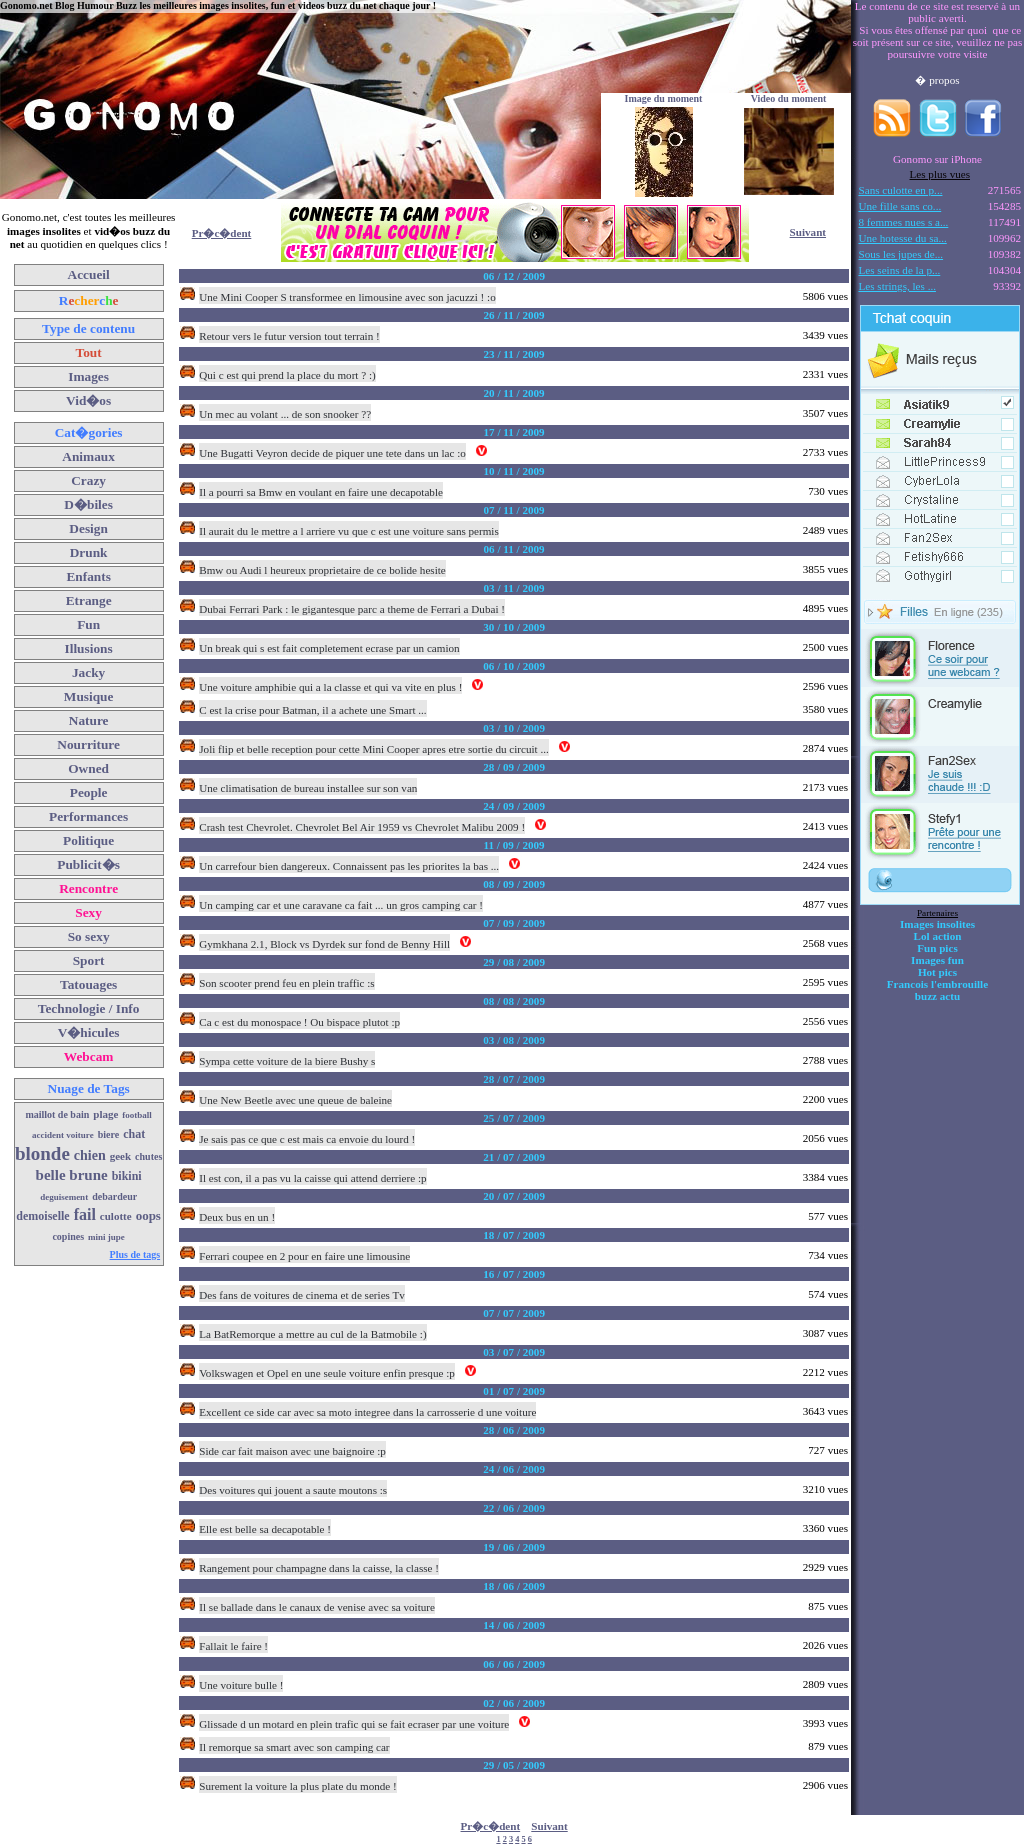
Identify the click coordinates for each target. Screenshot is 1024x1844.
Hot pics (937, 972)
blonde (42, 1153)
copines (68, 1236)
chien (90, 1155)
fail (85, 1214)
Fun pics (937, 948)
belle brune (72, 1175)
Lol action (938, 936)
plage (105, 1114)
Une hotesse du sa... (903, 238)
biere (108, 1134)
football (137, 1115)
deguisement (64, 1197)
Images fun (937, 960)
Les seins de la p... (900, 270)
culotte (116, 1216)
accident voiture (63, 1135)
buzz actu (937, 996)
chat (134, 1134)
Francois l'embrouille (937, 984)
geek (120, 1156)
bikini (127, 1176)
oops (148, 1215)
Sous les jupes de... (901, 254)
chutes (148, 1156)
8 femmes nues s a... (904, 222)
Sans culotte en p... (901, 190)
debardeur (114, 1196)
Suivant (808, 232)
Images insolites (937, 924)
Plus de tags (135, 1254)
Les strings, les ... (897, 286)
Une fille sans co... (900, 206)
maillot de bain (57, 1114)
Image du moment (664, 98)
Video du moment (789, 98)
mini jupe (106, 1237)
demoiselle (42, 1216)
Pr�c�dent (222, 233)
